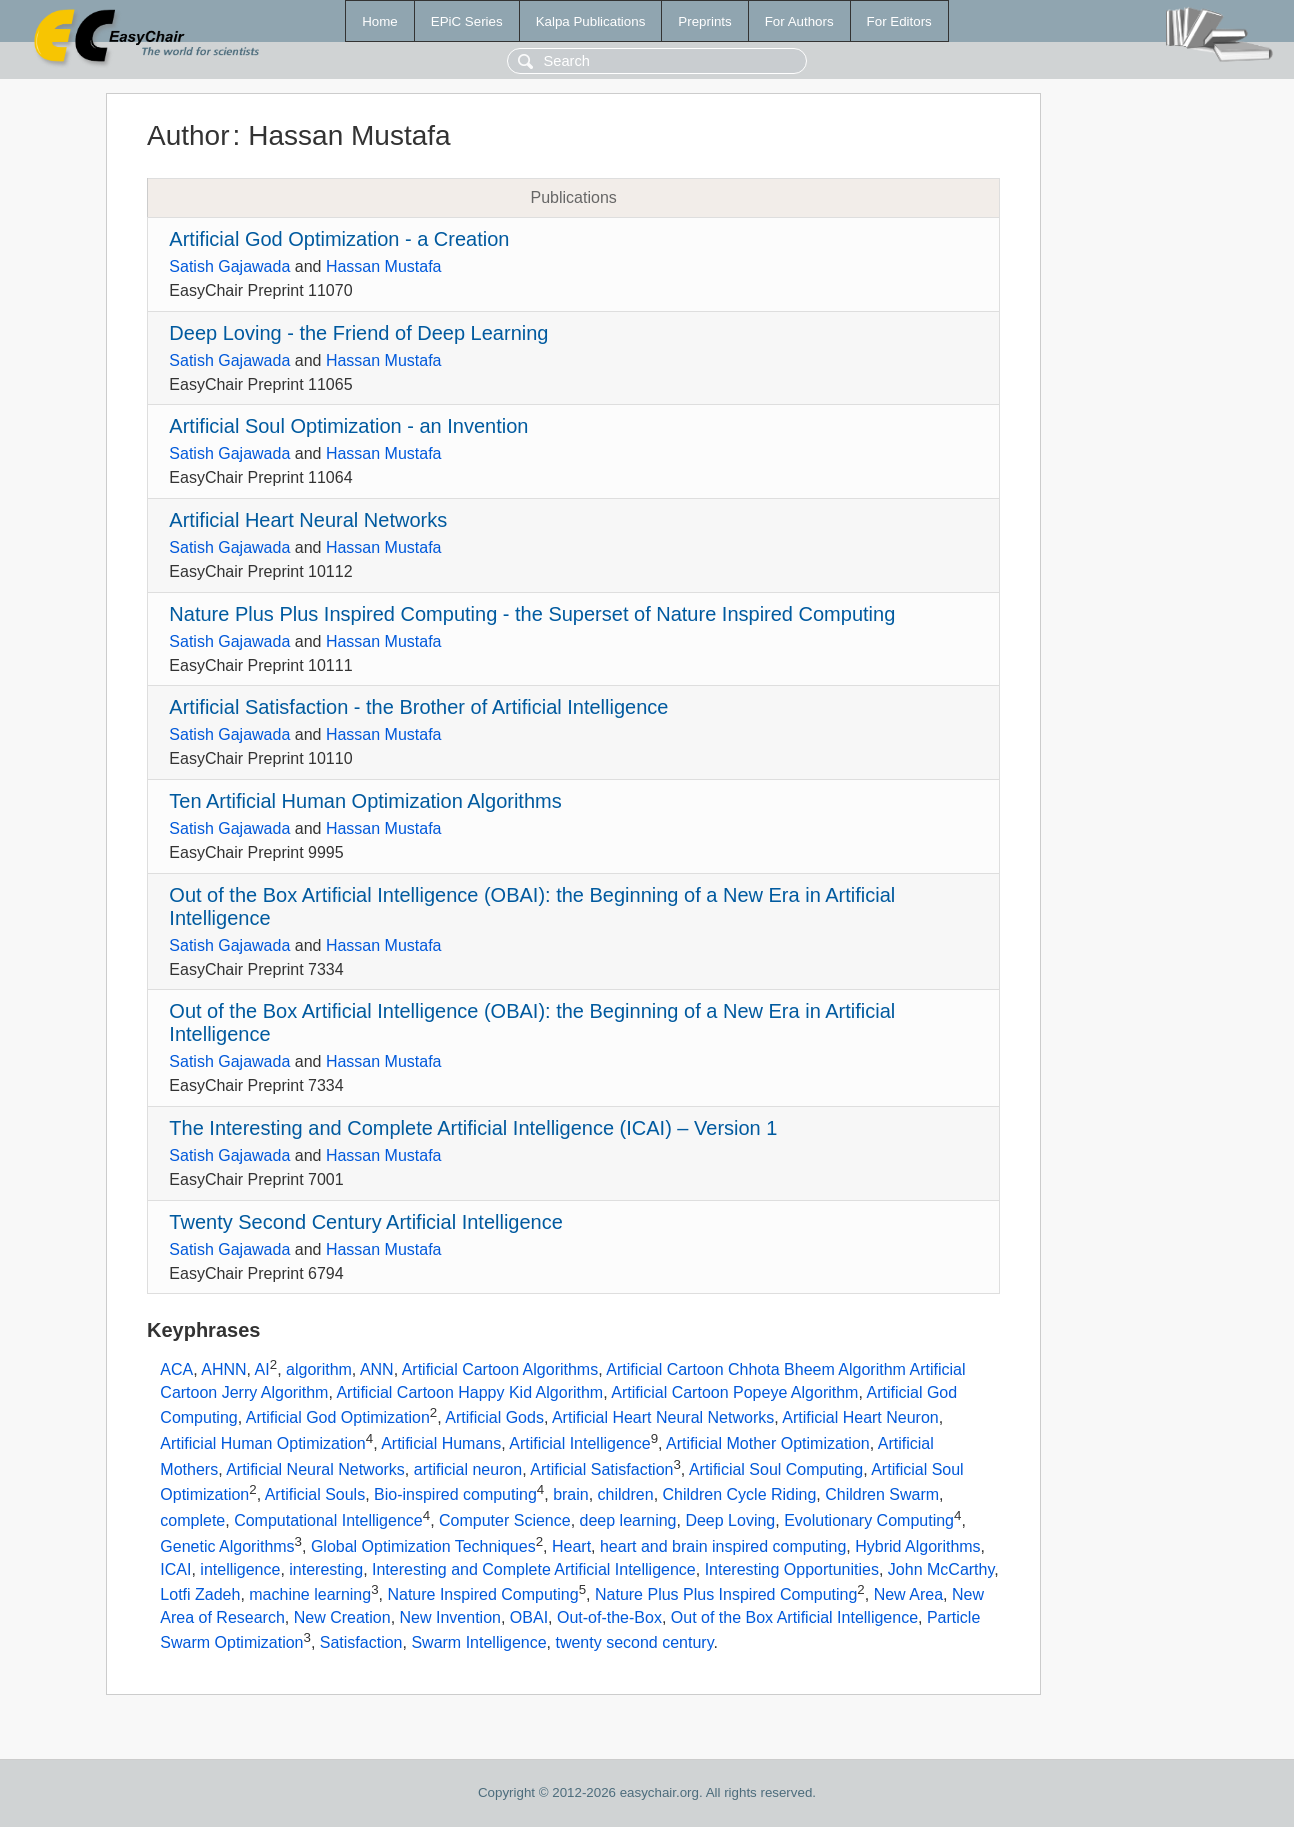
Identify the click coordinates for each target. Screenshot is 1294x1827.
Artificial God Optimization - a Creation (339, 239)
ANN (377, 1370)
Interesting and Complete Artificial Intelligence (534, 1569)
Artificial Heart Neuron (860, 1418)
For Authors (799, 21)
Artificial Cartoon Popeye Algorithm (734, 1392)
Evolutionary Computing (869, 1521)
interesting (326, 1569)
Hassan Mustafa (384, 266)
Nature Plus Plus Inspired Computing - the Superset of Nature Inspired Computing (532, 614)
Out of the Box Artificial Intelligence (794, 1617)
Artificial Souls (315, 1495)
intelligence (240, 1569)
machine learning (310, 1594)
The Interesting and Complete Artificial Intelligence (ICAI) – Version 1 (473, 1128)
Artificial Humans (441, 1443)
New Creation (342, 1617)
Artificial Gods (494, 1418)
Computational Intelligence (328, 1521)
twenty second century (634, 1642)
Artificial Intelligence (579, 1443)
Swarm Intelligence (478, 1642)
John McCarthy (941, 1569)
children (626, 1495)
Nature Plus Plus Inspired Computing (726, 1594)
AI (262, 1370)
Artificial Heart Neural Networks (308, 520)
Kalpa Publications (591, 21)
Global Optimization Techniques (423, 1546)
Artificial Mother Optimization (768, 1443)
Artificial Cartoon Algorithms (500, 1370)
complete (192, 1521)
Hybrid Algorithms (917, 1546)
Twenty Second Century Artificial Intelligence (366, 1222)
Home (380, 21)
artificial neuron (468, 1469)
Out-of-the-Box (609, 1617)
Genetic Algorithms (227, 1546)
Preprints (704, 21)
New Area (908, 1594)
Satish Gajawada (229, 266)
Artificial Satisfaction (601, 1469)
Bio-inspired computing (455, 1495)
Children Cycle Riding (740, 1495)
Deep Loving (730, 1521)
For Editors (899, 21)
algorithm (319, 1370)
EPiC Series (467, 21)
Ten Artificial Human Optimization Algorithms (365, 801)
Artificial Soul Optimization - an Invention (348, 426)
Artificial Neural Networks (315, 1469)
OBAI (529, 1617)
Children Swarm (882, 1495)
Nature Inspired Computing (482, 1594)
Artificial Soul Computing (776, 1469)
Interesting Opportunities (792, 1569)
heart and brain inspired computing (723, 1546)
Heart (571, 1546)
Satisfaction (361, 1642)
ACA (176, 1370)
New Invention (450, 1617)
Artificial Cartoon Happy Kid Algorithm (469, 1392)
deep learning (628, 1521)
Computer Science (505, 1521)
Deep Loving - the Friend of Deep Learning (358, 333)
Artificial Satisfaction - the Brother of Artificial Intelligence (418, 707)
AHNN (223, 1370)
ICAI (175, 1569)
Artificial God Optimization (338, 1418)
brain (571, 1495)
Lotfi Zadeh (200, 1594)
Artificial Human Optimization (262, 1443)
